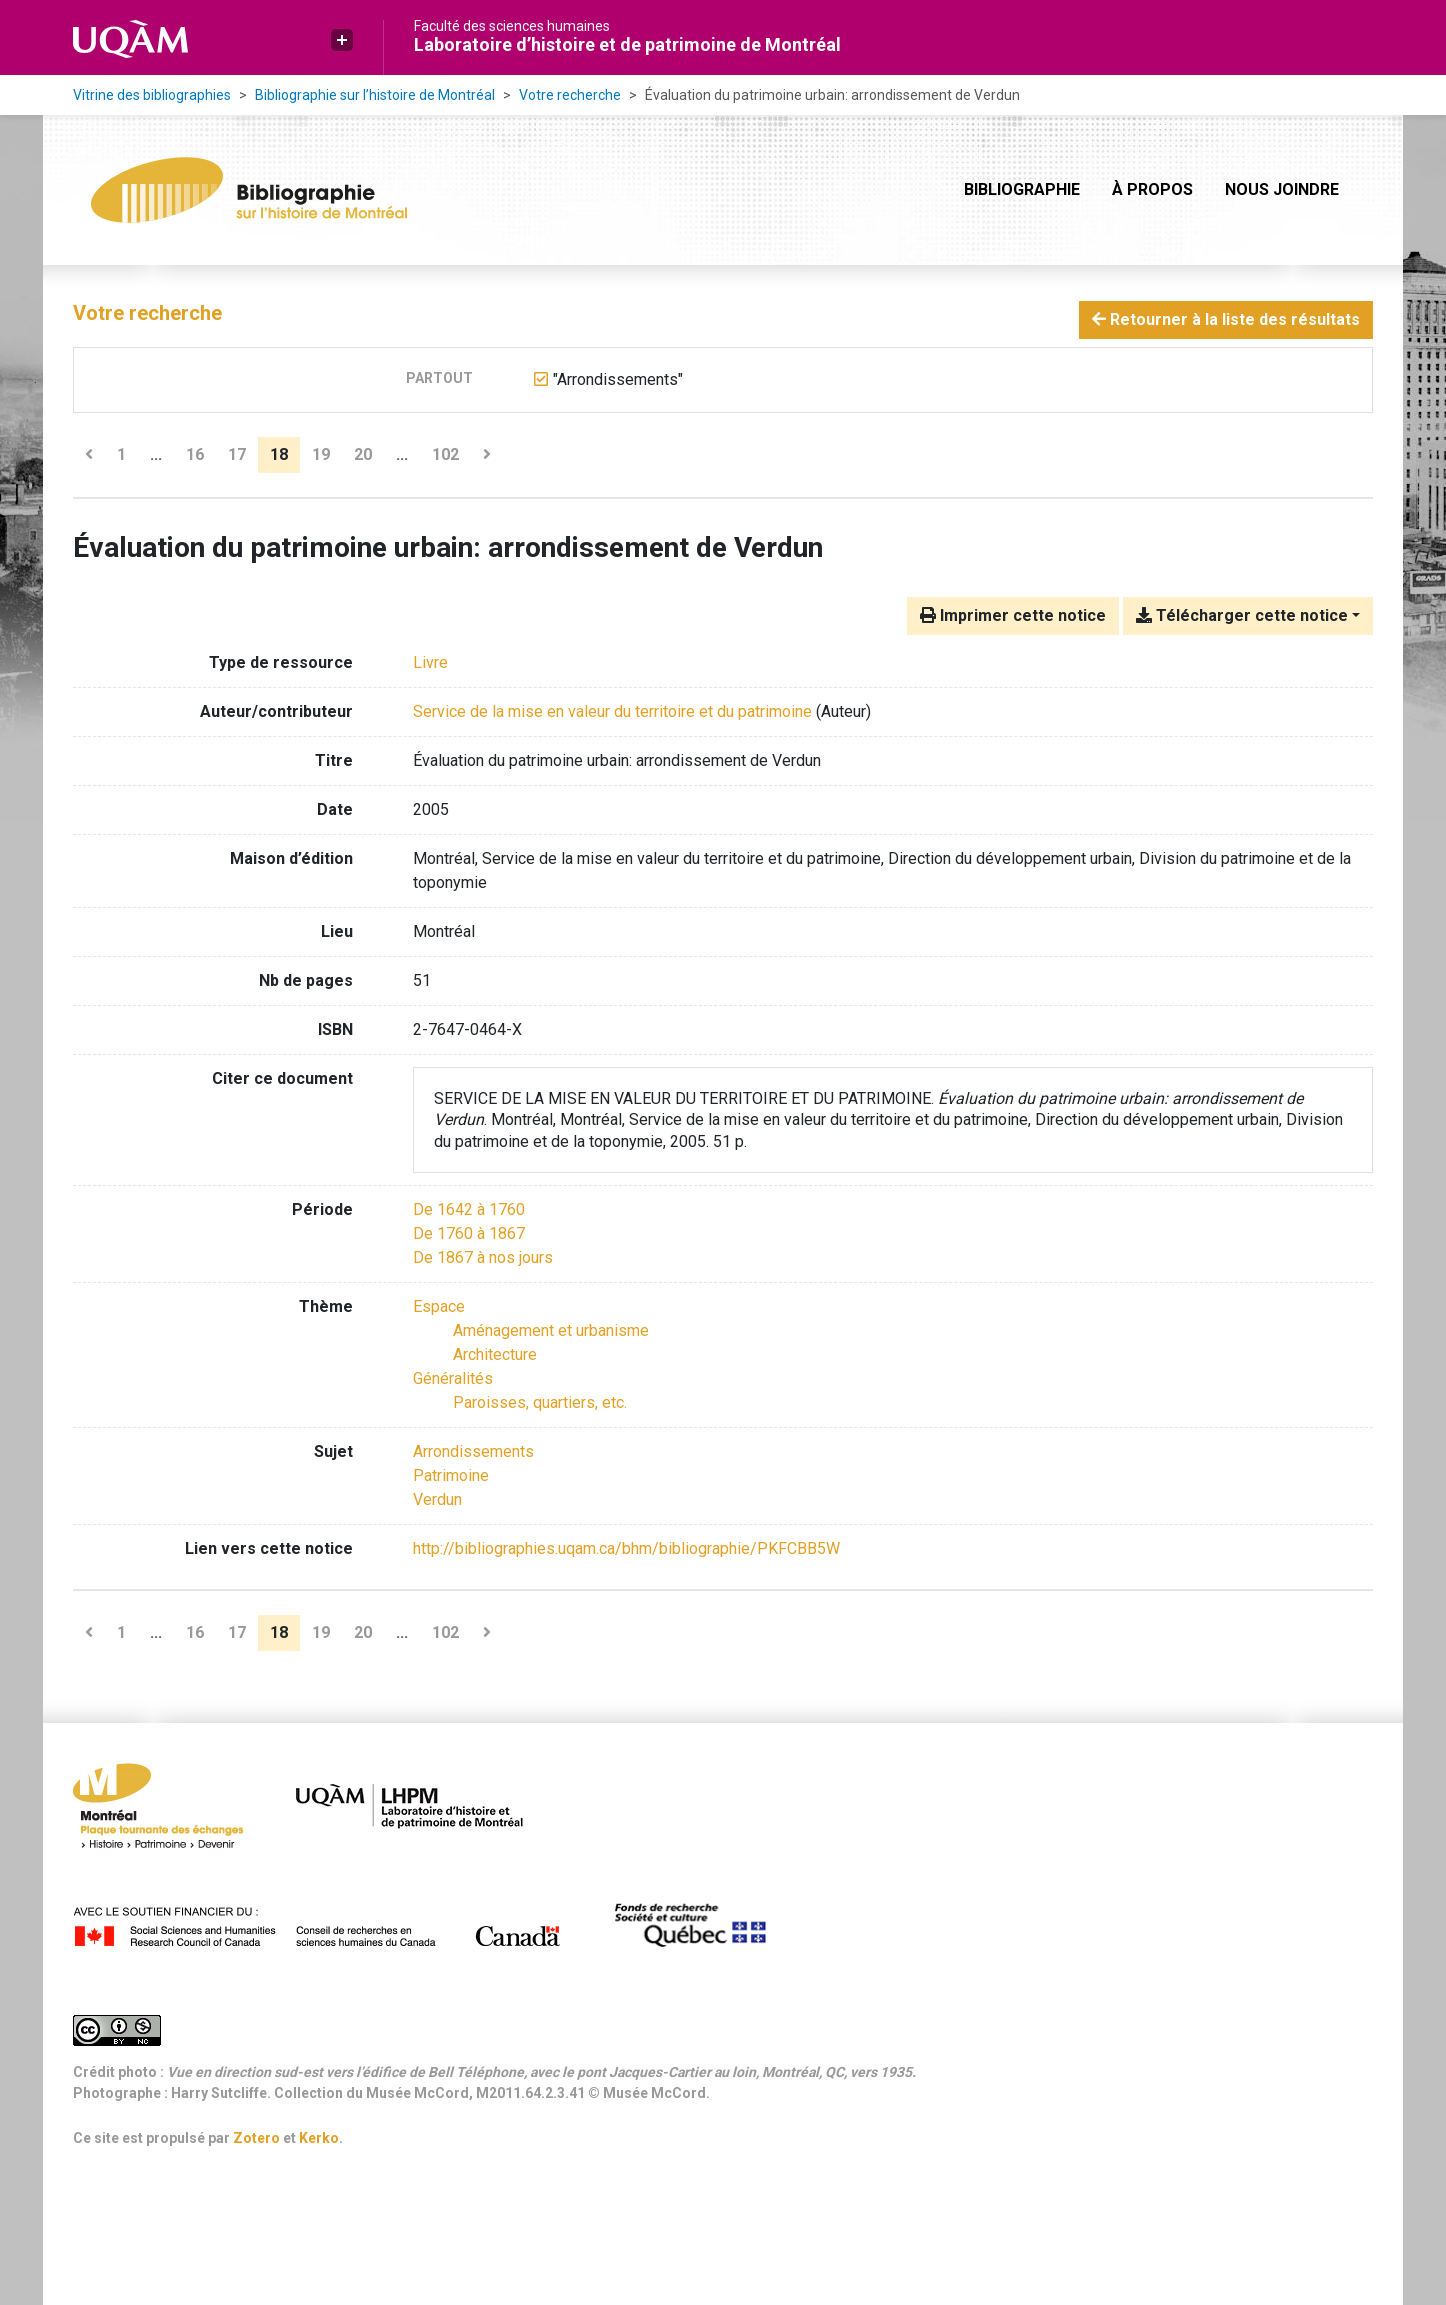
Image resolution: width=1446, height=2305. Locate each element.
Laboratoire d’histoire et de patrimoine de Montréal (627, 44)
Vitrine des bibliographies (152, 95)
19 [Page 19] (321, 454)
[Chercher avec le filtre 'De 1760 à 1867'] (469, 1233)
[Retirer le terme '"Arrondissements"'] (618, 379)
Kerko (319, 2138)
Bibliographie (1022, 189)
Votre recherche (570, 95)
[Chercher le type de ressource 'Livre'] (430, 662)
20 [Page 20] (363, 454)
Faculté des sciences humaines (512, 26)
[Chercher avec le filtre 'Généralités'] (453, 1378)
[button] (342, 40)
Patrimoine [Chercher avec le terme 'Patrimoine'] (451, 1475)
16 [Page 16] (195, 454)
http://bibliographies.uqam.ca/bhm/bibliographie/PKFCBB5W (626, 1548)
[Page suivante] (487, 455)
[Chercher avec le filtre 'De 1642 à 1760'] (469, 1209)
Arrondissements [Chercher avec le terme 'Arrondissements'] (473, 1451)
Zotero (256, 2138)
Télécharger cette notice (1242, 615)
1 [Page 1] (121, 454)
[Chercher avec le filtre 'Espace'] (439, 1306)
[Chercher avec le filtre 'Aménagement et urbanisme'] (551, 1330)
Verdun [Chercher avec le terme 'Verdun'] (437, 1499)
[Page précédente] (89, 455)
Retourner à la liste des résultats (1226, 319)
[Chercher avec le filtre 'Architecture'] (495, 1354)
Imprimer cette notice (1013, 615)
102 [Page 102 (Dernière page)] (445, 454)
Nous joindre (1282, 189)
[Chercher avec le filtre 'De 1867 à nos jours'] (483, 1257)
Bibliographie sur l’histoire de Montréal (375, 95)
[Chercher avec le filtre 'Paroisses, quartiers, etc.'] (540, 1402)
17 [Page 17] (237, 454)
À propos (1152, 189)
